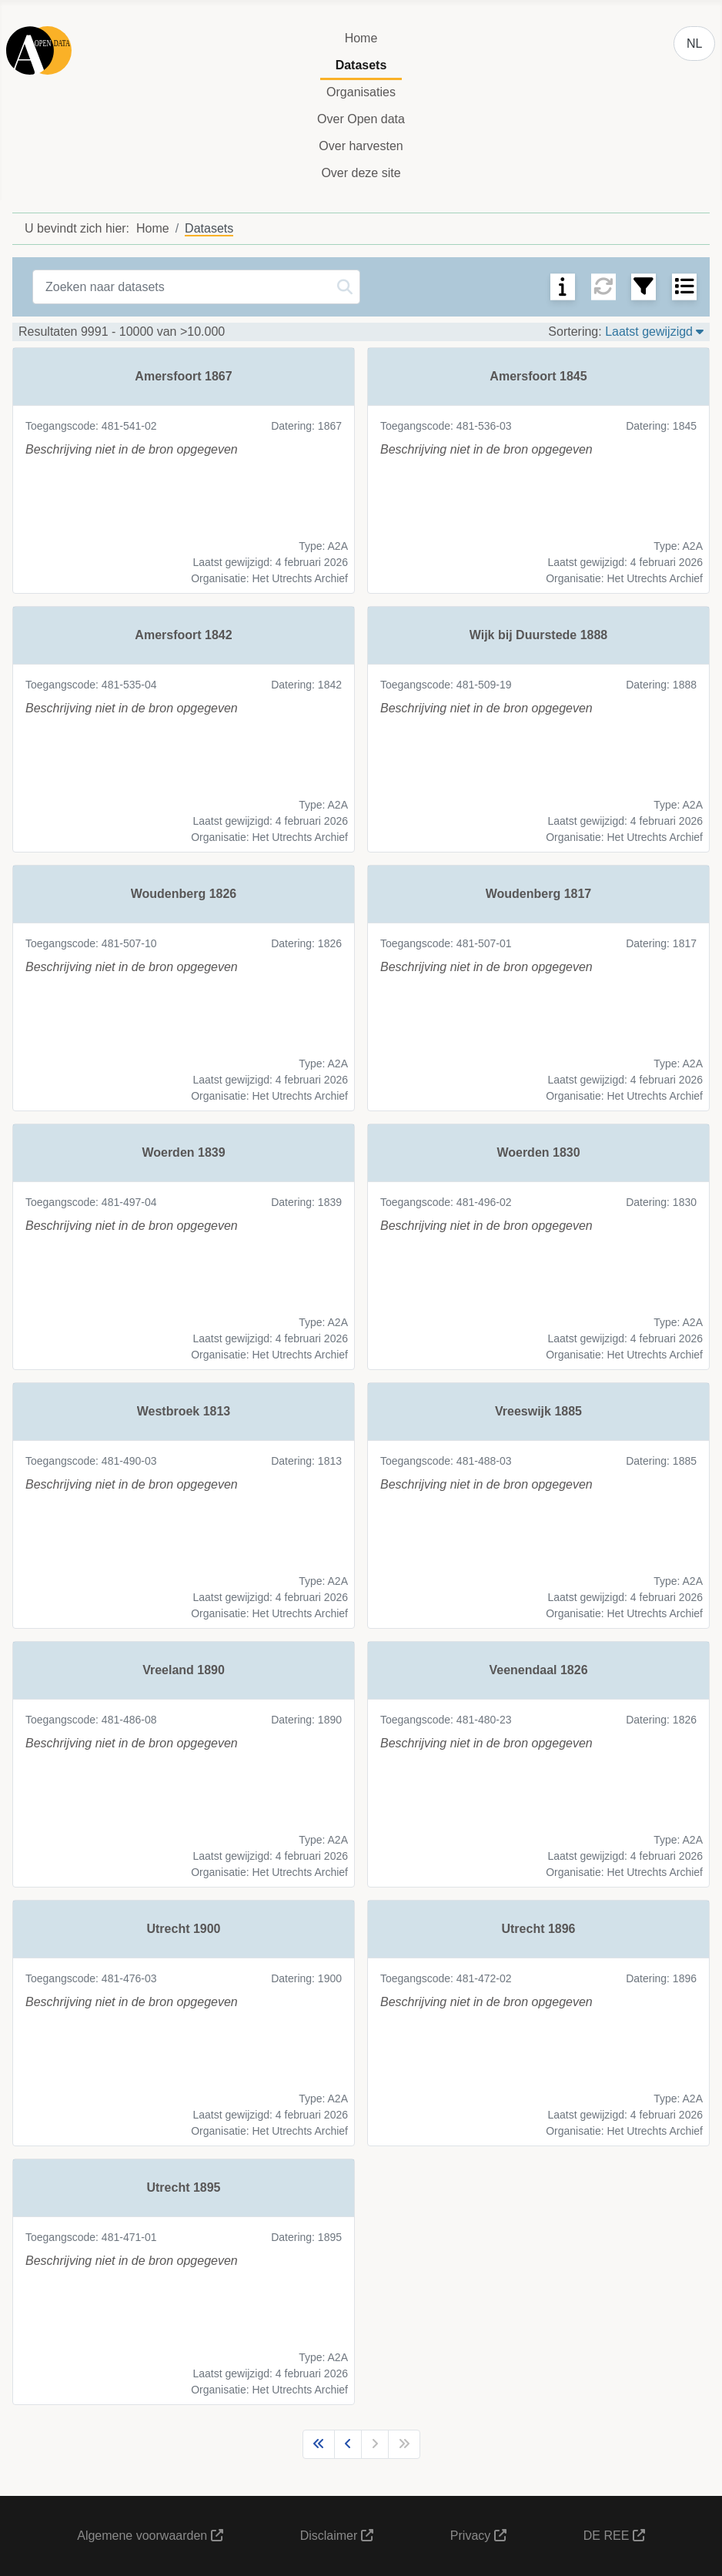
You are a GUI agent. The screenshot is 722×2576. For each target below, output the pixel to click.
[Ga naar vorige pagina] (348, 2444)
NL (694, 43)
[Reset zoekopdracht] (603, 286)
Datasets (361, 65)
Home (361, 38)
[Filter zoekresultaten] (643, 286)
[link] (183, 470)
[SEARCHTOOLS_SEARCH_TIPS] (562, 286)
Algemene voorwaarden (149, 2535)
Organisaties (361, 92)
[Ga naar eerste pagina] (319, 2444)
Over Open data (361, 119)
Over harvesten (361, 145)
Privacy (478, 2535)
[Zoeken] (345, 287)
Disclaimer (336, 2535)
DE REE (614, 2535)
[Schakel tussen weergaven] (684, 286)
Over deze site (360, 172)
